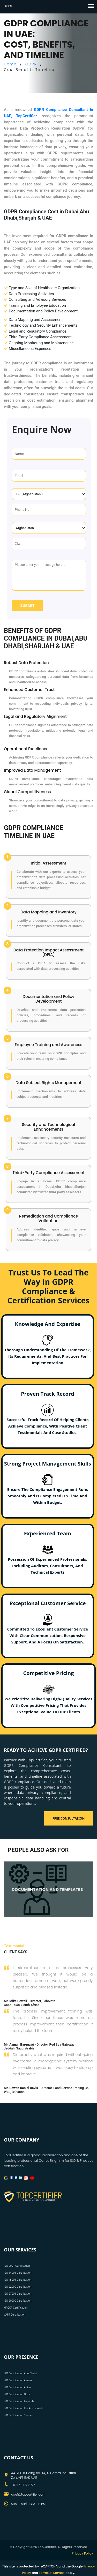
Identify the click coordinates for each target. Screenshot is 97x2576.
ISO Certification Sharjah (18, 2415)
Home (10, 64)
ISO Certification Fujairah (19, 2401)
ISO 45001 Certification (17, 2279)
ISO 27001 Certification (17, 2293)
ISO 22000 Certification (17, 2286)
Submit (27, 605)
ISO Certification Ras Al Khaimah (23, 2408)
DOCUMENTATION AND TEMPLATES (47, 1889)
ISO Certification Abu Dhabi (20, 2373)
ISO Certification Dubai (17, 2394)
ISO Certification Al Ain (17, 2387)
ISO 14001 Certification (17, 2272)
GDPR (31, 64)
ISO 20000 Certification (17, 2300)
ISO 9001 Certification (17, 2265)
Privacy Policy (82, 2553)
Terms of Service (51, 2573)
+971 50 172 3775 (23, 2485)
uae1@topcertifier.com (28, 2494)
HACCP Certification (15, 2307)
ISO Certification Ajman (18, 2380)
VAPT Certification (14, 2314)
